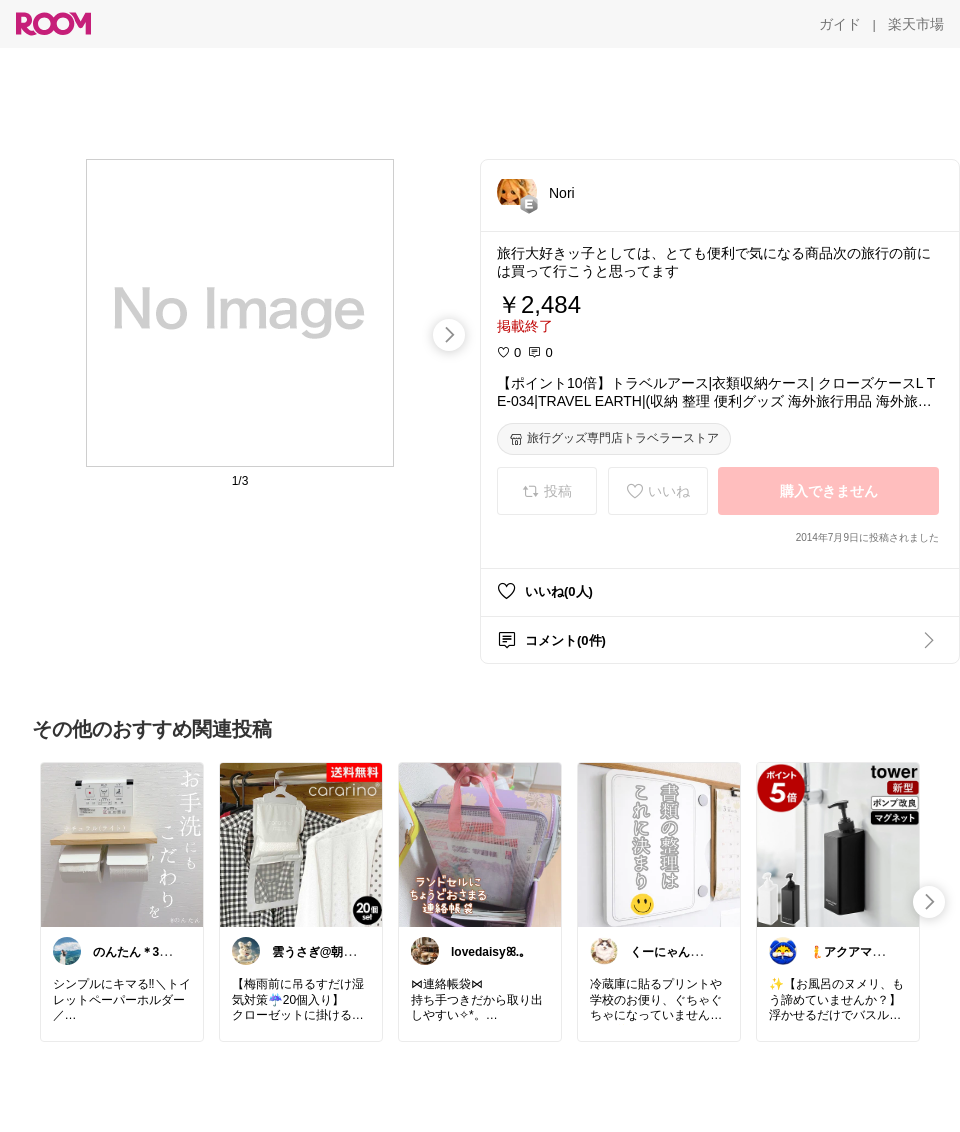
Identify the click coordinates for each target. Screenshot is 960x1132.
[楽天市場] (916, 24)
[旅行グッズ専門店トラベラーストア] (614, 439)
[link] (122, 844)
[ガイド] (840, 24)
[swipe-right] (449, 335)
